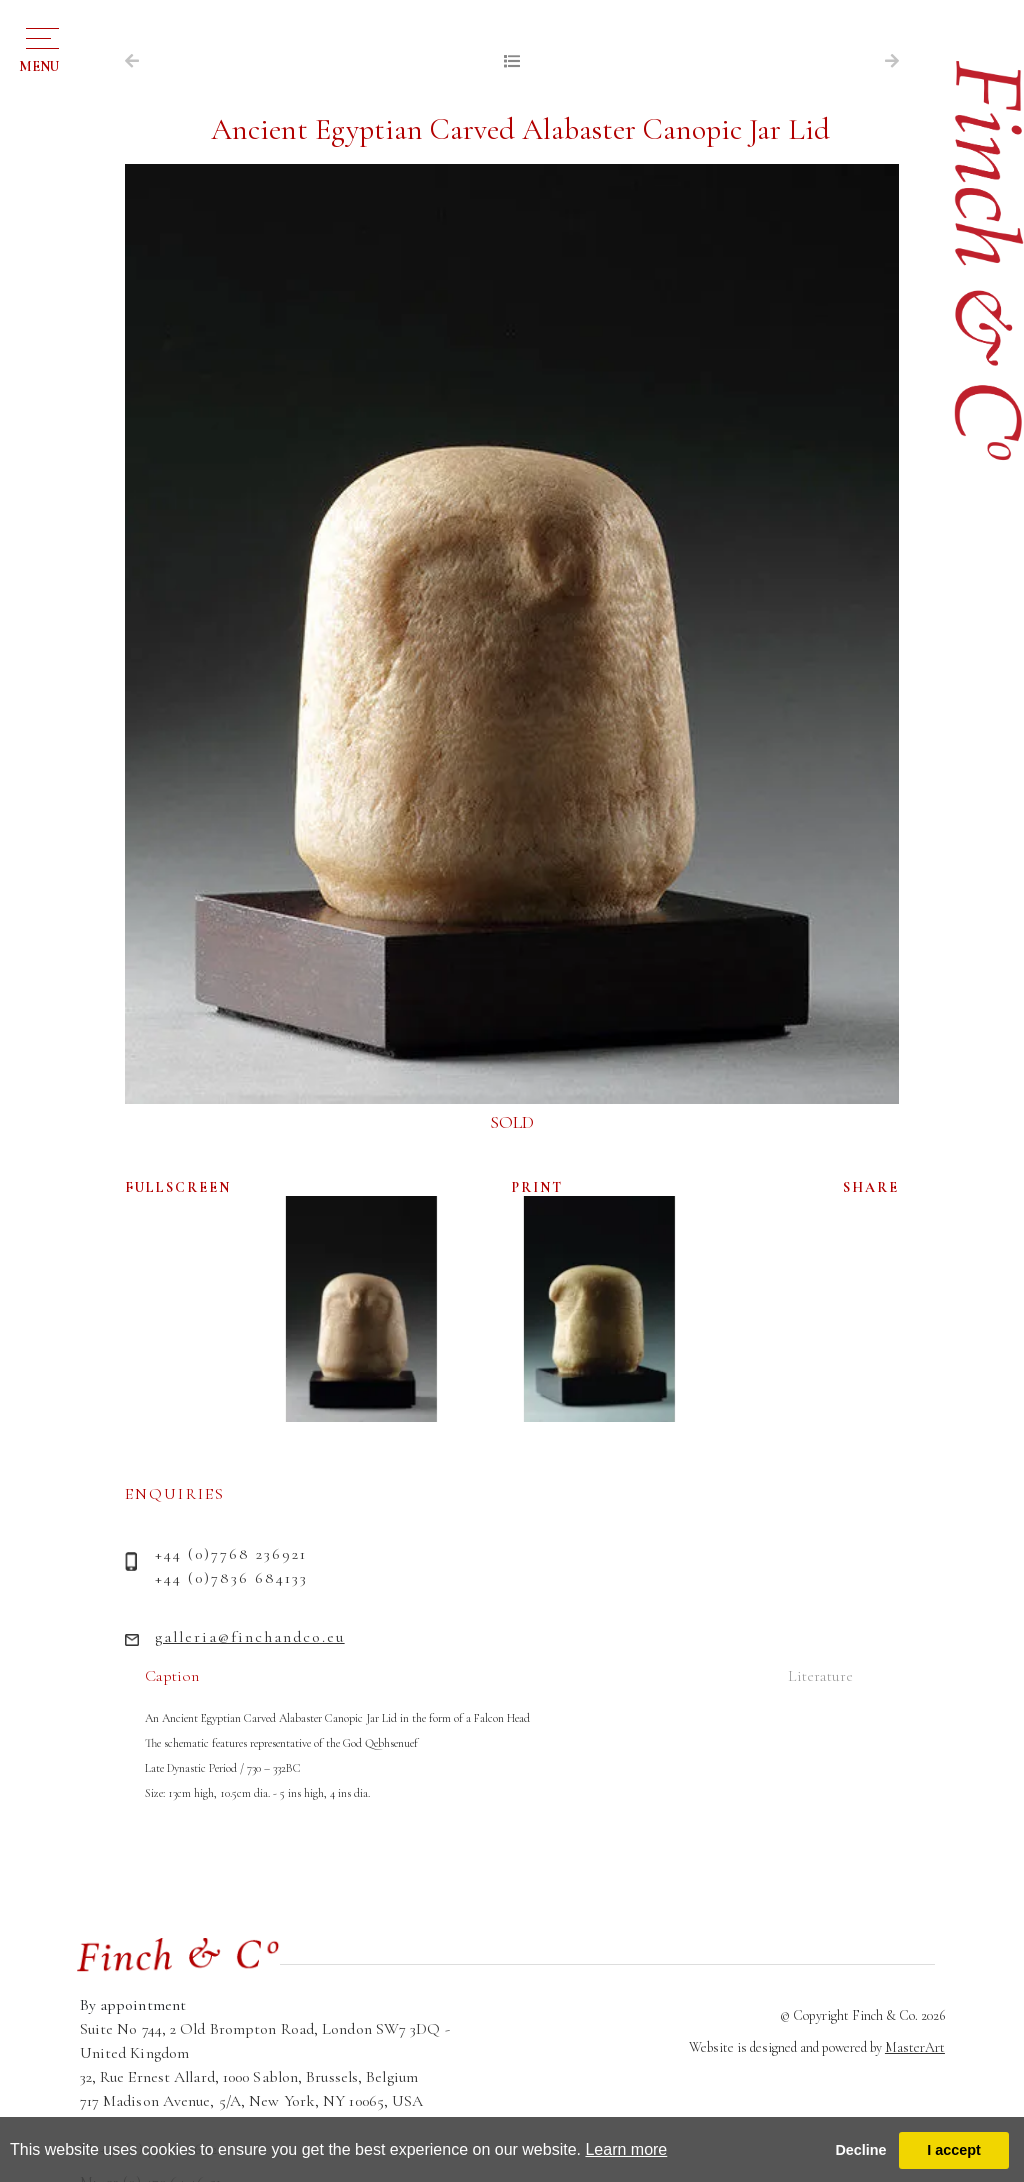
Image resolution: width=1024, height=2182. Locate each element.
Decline (860, 2150)
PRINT (537, 1187)
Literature (820, 1676)
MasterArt (915, 2047)
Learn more (626, 2149)
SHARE (871, 1187)
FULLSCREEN (178, 1187)
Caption (172, 1676)
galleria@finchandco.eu (250, 1637)
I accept (954, 2150)
